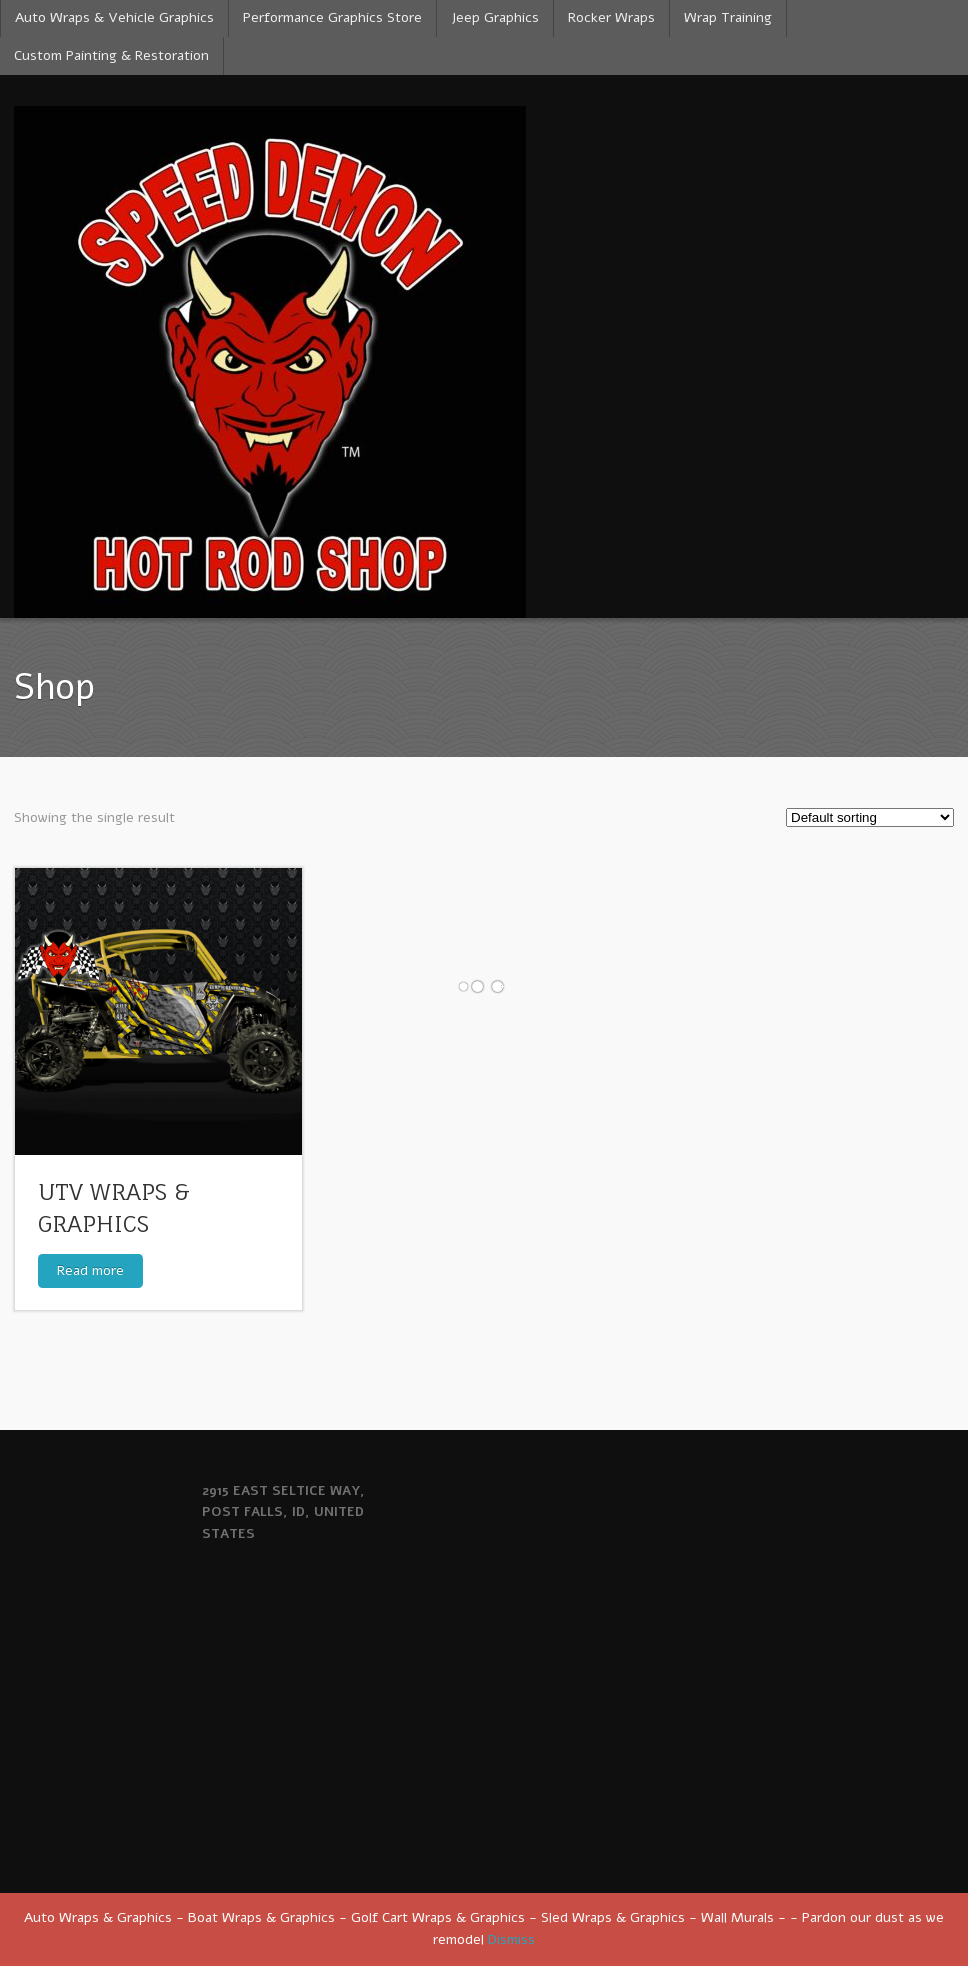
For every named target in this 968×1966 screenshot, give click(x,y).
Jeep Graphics (495, 17)
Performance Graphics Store (332, 17)
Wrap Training (728, 17)
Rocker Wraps (611, 17)
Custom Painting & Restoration (111, 55)
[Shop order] (870, 817)
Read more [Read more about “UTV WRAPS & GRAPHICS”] (90, 1270)
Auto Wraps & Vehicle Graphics (114, 17)
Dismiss (511, 1939)
